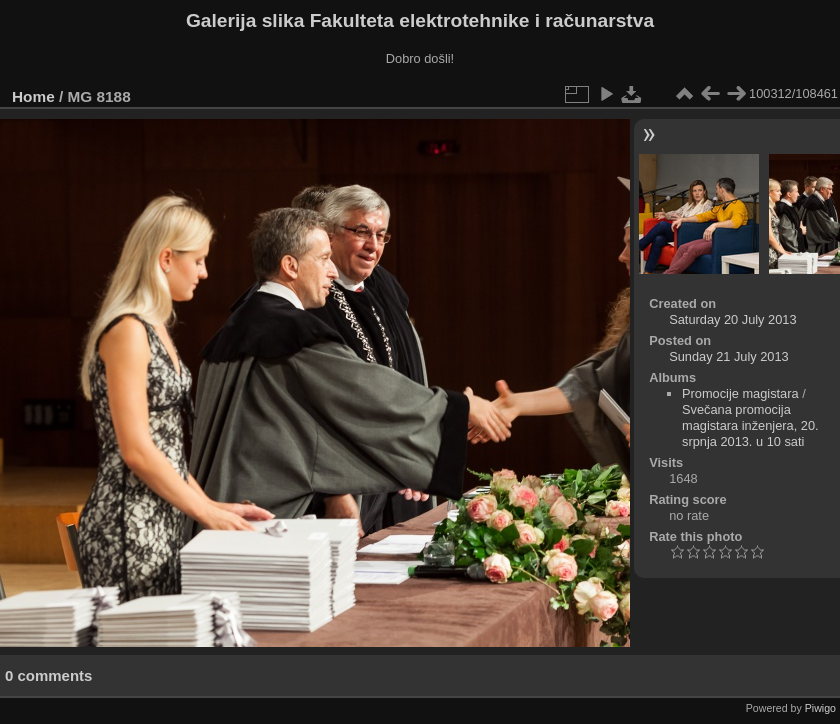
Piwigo (820, 708)
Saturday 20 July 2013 (732, 319)
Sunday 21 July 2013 (729, 356)
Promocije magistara (740, 393)
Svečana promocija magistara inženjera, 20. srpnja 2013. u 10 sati (750, 425)
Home (33, 96)
